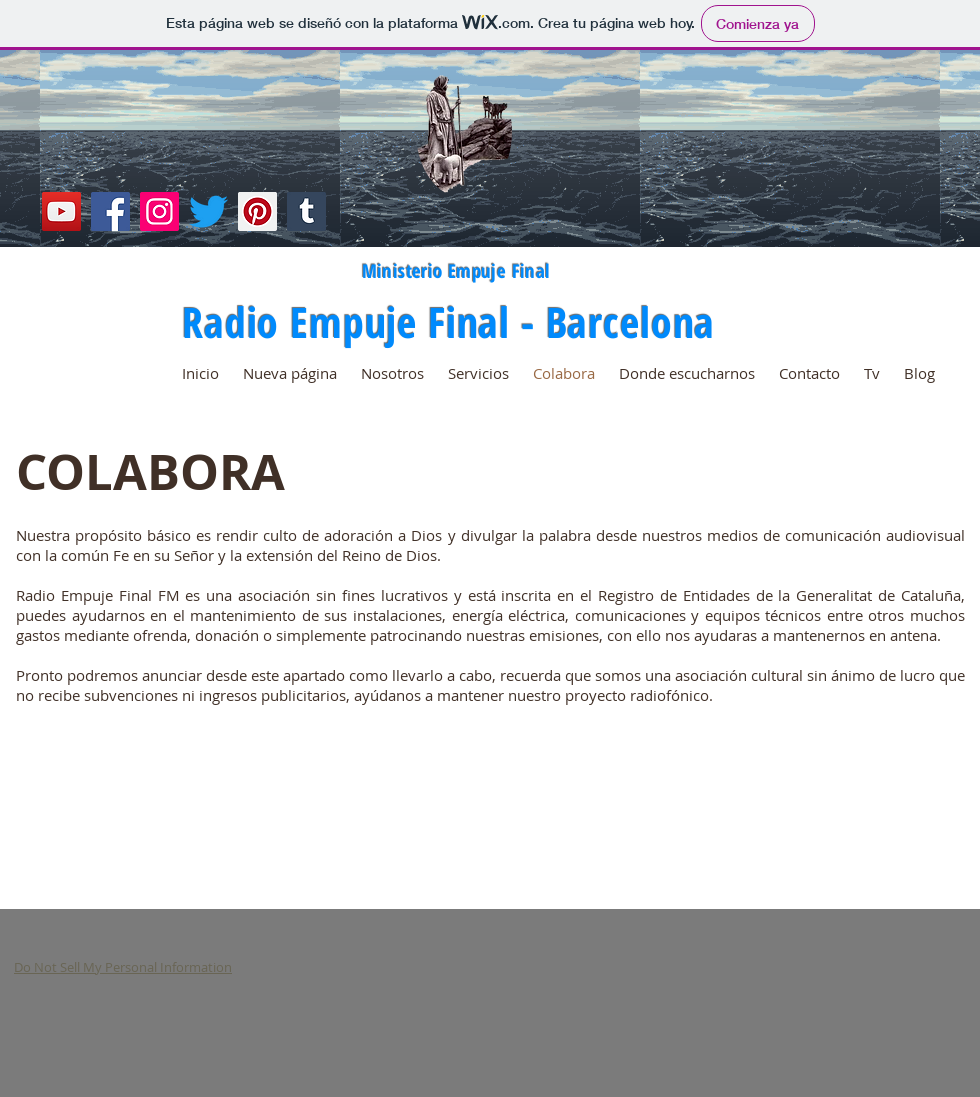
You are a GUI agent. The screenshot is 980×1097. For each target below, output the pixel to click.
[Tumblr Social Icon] (306, 211)
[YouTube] (61, 211)
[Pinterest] (257, 211)
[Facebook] (110, 211)
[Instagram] (159, 211)
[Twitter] (208, 211)
